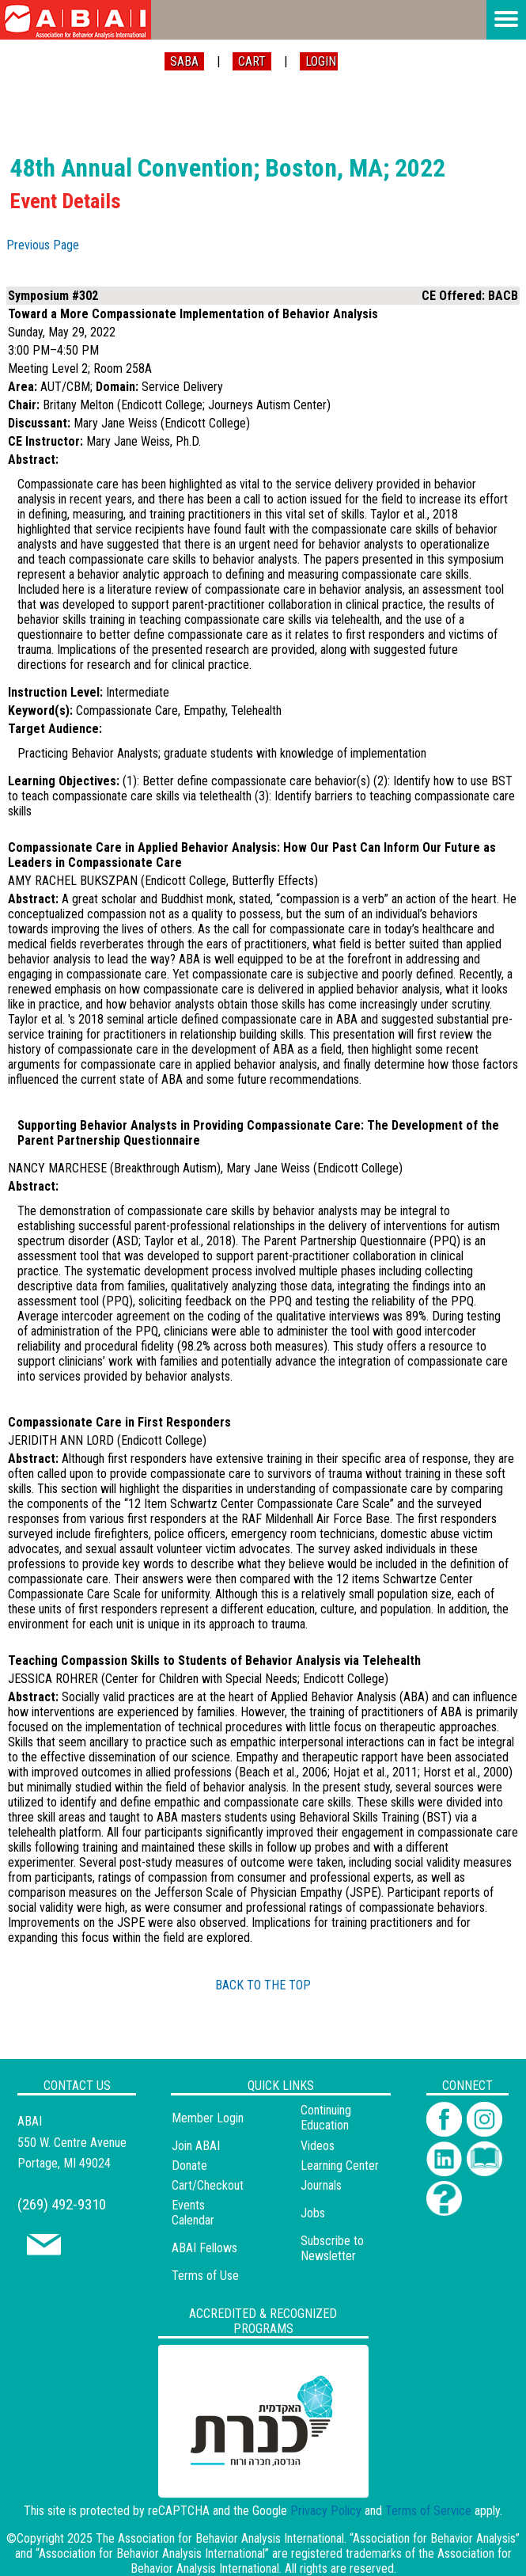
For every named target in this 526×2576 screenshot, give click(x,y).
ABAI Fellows (204, 2247)
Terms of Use (205, 2275)
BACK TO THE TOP (263, 1985)
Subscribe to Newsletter (332, 2248)
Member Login (208, 2118)
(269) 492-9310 (61, 2204)
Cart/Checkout (208, 2185)
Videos (318, 2145)
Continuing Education (326, 2118)
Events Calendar (193, 2213)
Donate (189, 2165)
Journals (321, 2185)
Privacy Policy (325, 2510)
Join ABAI (196, 2145)
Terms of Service (428, 2510)
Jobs (313, 2213)
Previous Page (42, 245)
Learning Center (340, 2165)
